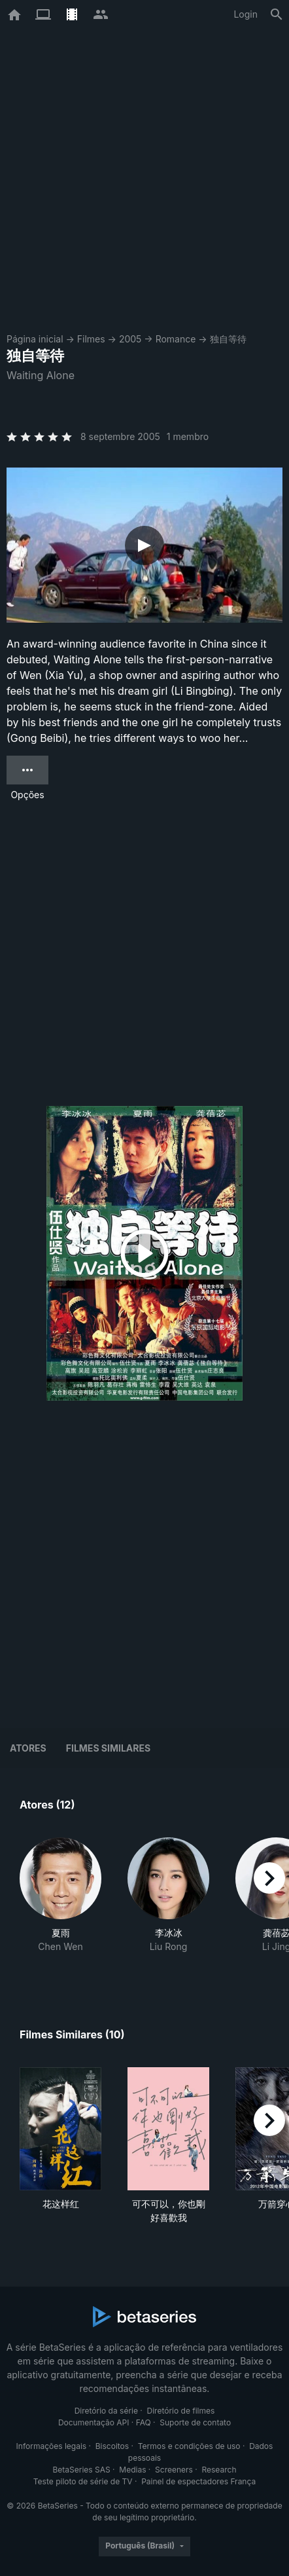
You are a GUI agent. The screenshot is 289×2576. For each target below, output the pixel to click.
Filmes (91, 338)
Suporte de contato (195, 2422)
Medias (132, 2470)
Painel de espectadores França (198, 2481)
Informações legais (51, 2446)
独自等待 (228, 338)
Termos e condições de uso (189, 2446)
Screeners (174, 2470)
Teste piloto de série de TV (83, 2481)
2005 (130, 338)
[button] (60, 1902)
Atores (28, 1748)
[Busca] (276, 14)
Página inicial (35, 338)
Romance (176, 338)
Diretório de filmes (181, 2411)
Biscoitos (112, 2446)
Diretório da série (106, 2411)
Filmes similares (108, 1748)
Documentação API (93, 2422)
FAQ (143, 2422)
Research (218, 2470)
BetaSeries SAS (81, 2470)
